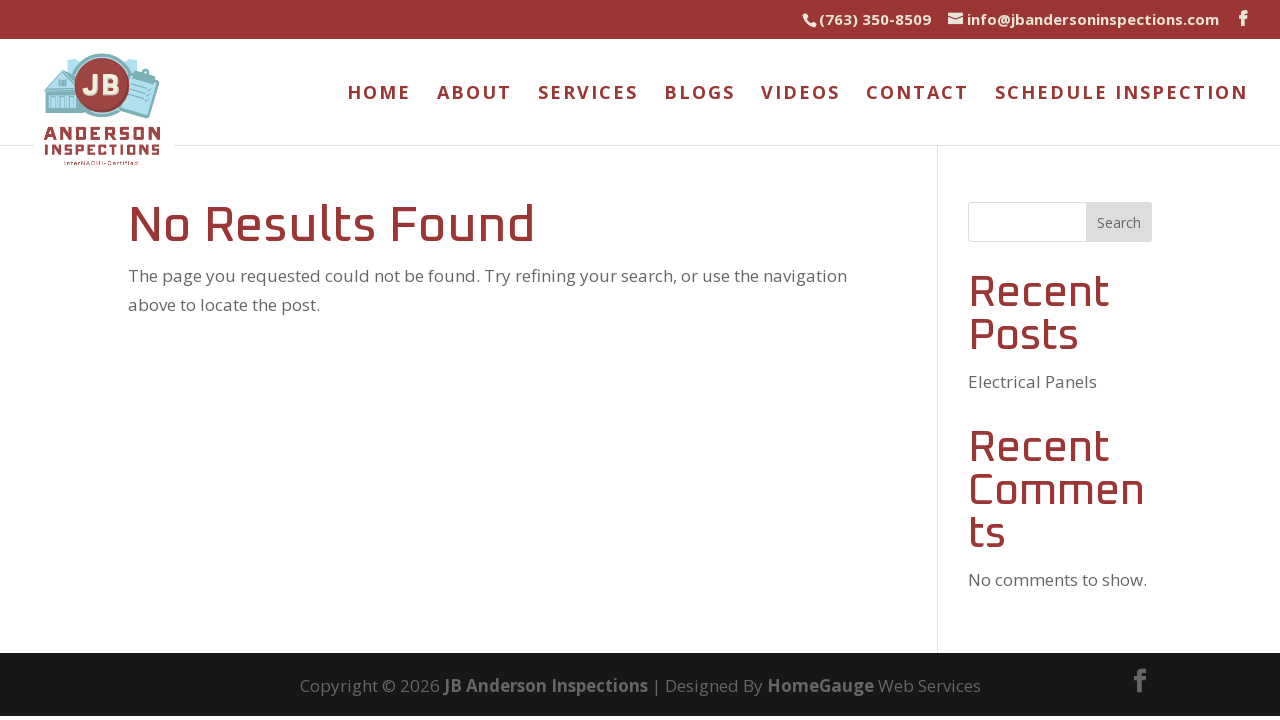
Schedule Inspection (1121, 94)
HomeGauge (820, 685)
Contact (917, 94)
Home (379, 94)
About (474, 94)
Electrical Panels (1032, 381)
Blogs (699, 94)
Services (588, 94)
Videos (800, 94)
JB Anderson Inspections (546, 685)
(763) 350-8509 (875, 19)
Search (1119, 222)
